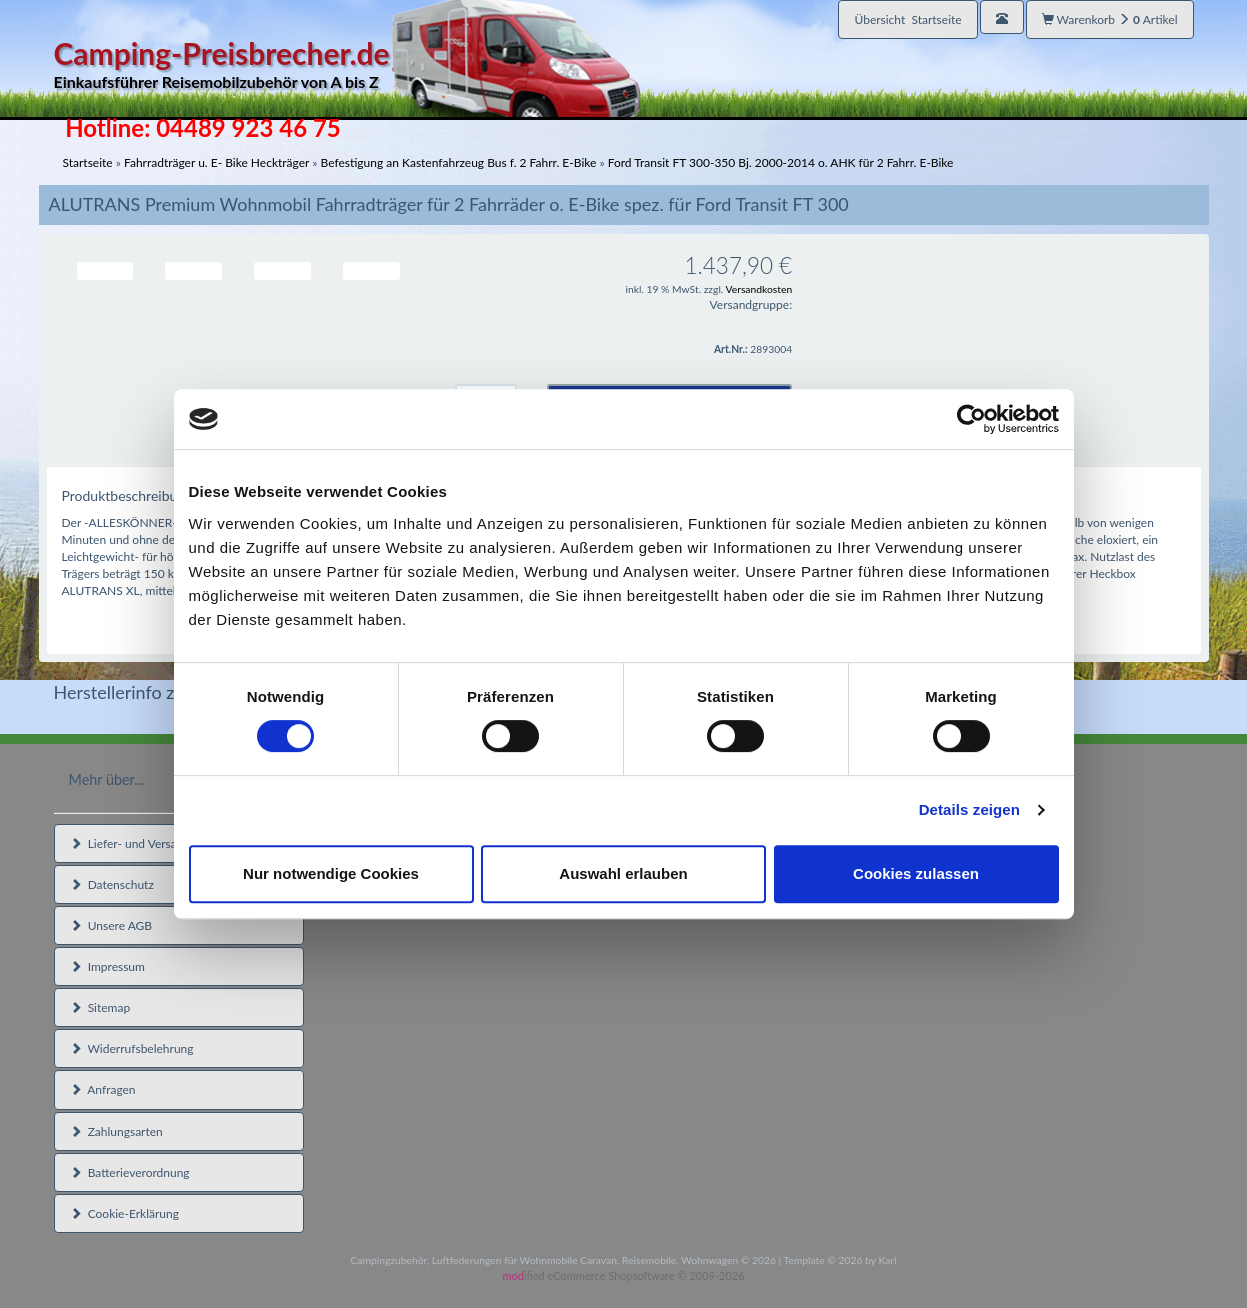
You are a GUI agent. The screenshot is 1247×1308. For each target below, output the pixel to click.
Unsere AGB (111, 925)
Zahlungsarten (116, 1131)
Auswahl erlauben (623, 873)
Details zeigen (969, 809)
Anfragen (103, 1089)
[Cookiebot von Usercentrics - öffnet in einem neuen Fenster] (971, 419)
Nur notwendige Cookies (331, 873)
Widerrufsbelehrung (132, 1048)
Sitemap (100, 1007)
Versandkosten (759, 289)
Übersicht (907, 19)
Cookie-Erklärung (124, 1213)
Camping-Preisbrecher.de (347, 64)
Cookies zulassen (916, 873)
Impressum (107, 966)
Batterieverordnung (130, 1172)
